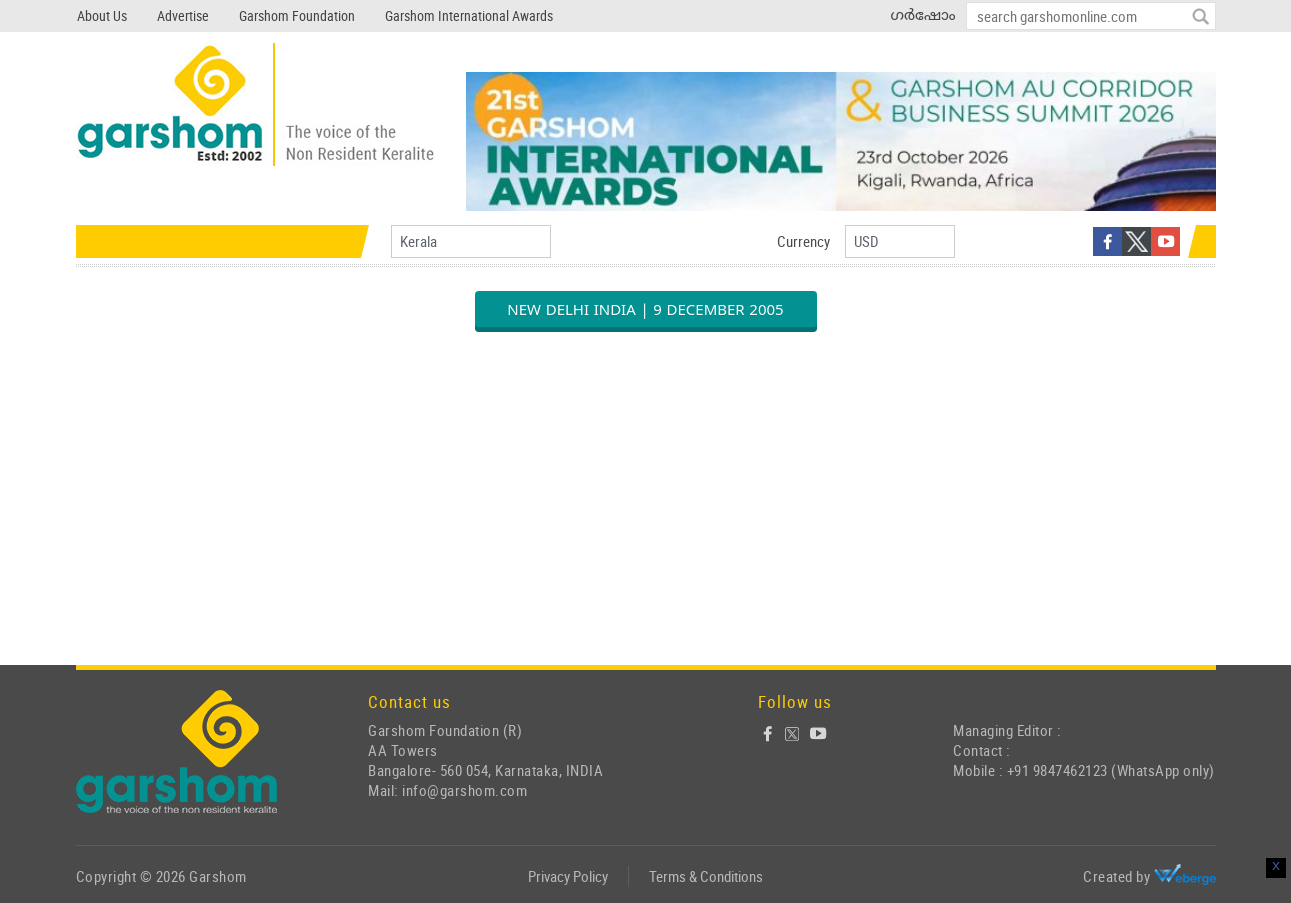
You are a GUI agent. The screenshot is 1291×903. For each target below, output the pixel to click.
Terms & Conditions (706, 876)
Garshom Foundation (297, 15)
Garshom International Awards (469, 15)
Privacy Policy (568, 876)
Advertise (183, 15)
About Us (102, 15)
